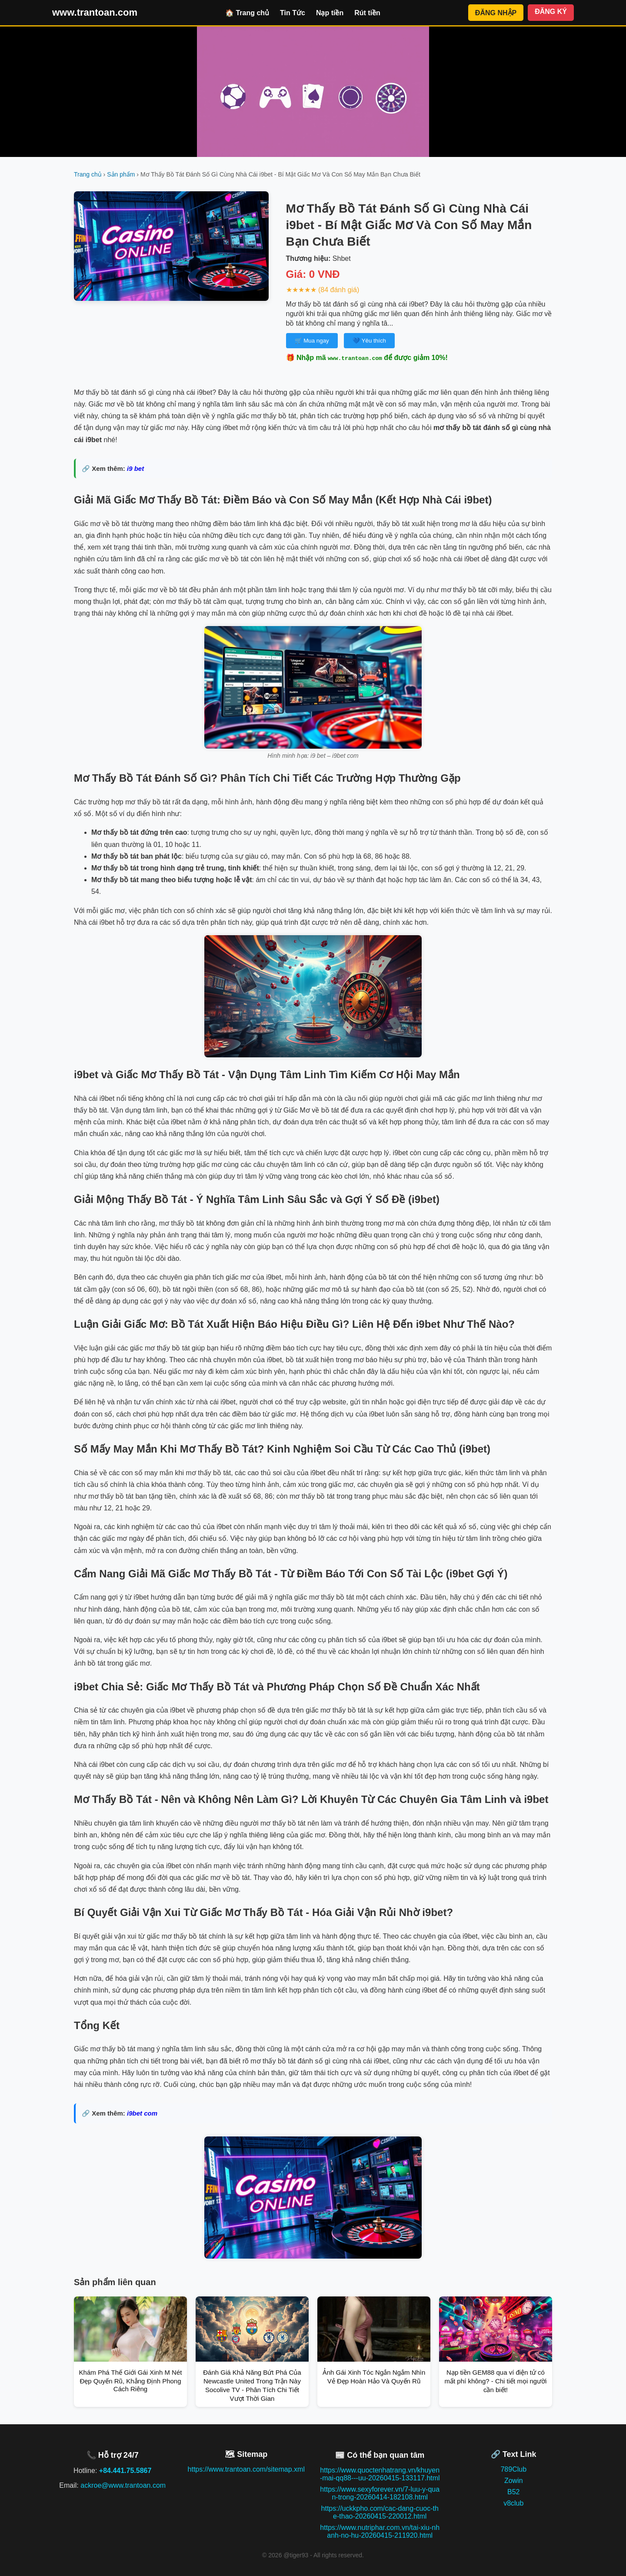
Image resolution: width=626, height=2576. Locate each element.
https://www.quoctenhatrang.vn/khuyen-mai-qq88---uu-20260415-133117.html (380, 2474)
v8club (513, 2503)
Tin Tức (292, 13)
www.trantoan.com (94, 12)
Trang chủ (88, 174)
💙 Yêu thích (369, 340)
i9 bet (135, 468)
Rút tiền (367, 13)
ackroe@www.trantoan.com (123, 2485)
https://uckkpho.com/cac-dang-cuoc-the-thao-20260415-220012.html (380, 2512)
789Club (513, 2469)
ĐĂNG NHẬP (495, 13)
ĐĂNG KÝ (551, 11)
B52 (513, 2492)
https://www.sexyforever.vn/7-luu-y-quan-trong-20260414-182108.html (380, 2493)
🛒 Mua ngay (312, 340)
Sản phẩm (121, 174)
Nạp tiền (329, 13)
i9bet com (142, 2113)
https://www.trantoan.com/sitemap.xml (246, 2469)
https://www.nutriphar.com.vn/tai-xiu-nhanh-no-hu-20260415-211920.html (380, 2531)
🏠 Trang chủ (247, 13)
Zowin (513, 2480)
